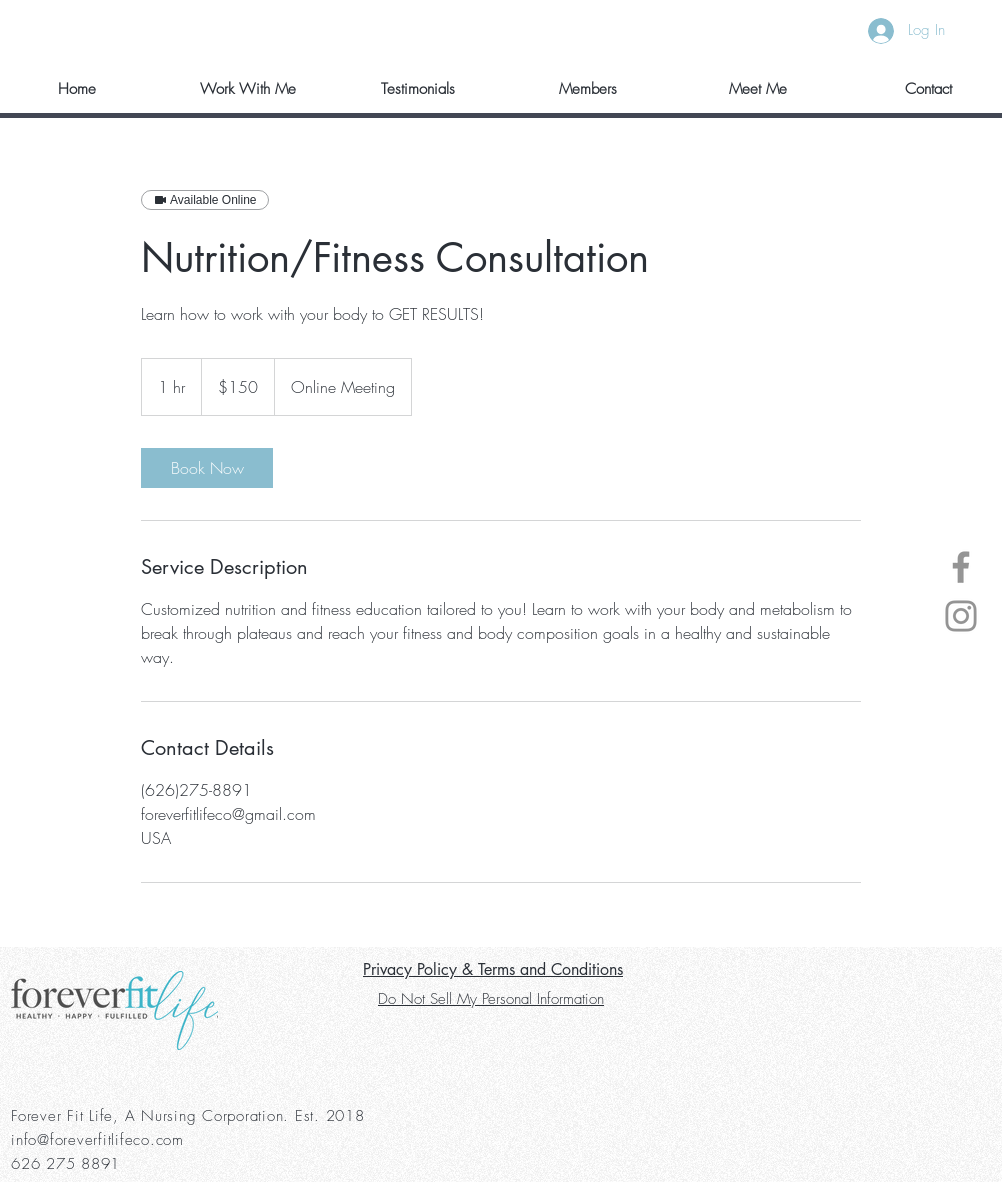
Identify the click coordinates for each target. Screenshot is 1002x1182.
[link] (207, 468)
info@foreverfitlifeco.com (97, 1140)
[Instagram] (961, 616)
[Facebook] (961, 567)
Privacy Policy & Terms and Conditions (493, 969)
